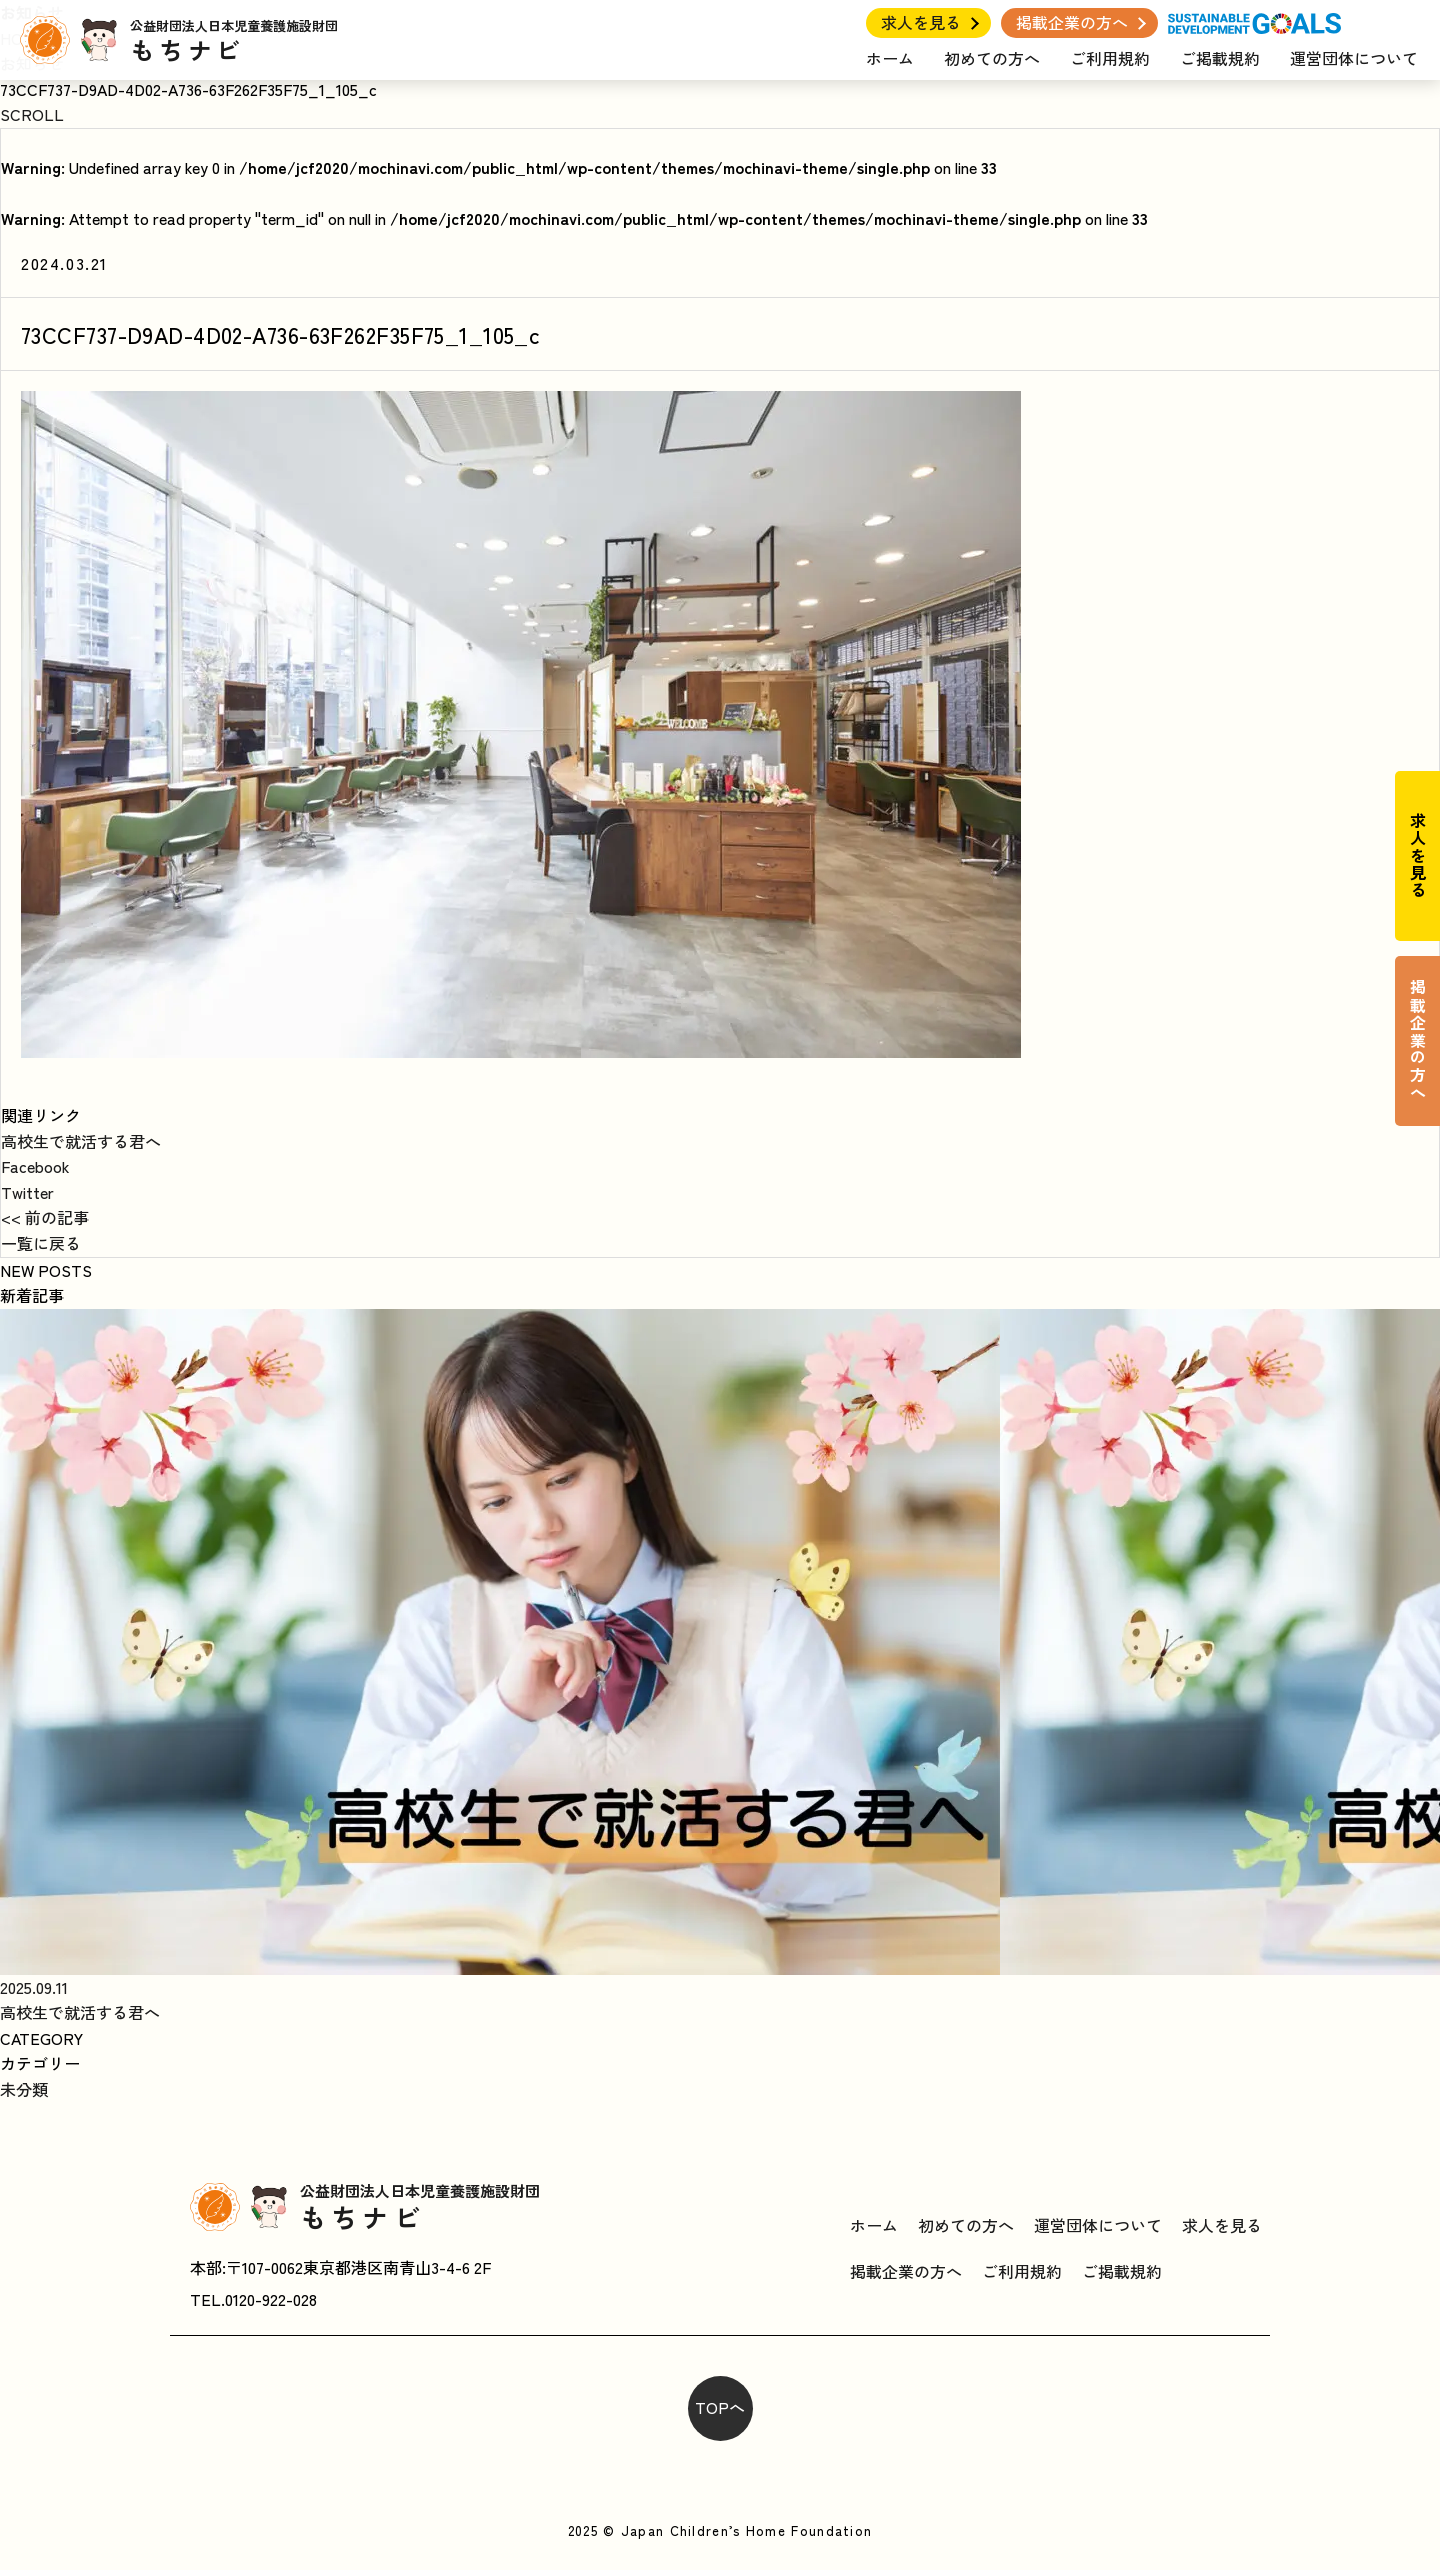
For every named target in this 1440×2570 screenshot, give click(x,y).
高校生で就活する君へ (81, 1141)
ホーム (890, 58)
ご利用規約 (1110, 58)
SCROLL (32, 114)
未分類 (24, 2089)
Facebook (35, 1166)
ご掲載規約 (1220, 58)
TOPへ (720, 2407)
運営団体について (1354, 58)
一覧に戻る (41, 1243)
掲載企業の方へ (1072, 22)
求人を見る (921, 22)
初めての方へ (992, 58)
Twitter (27, 1192)
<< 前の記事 (45, 1217)
